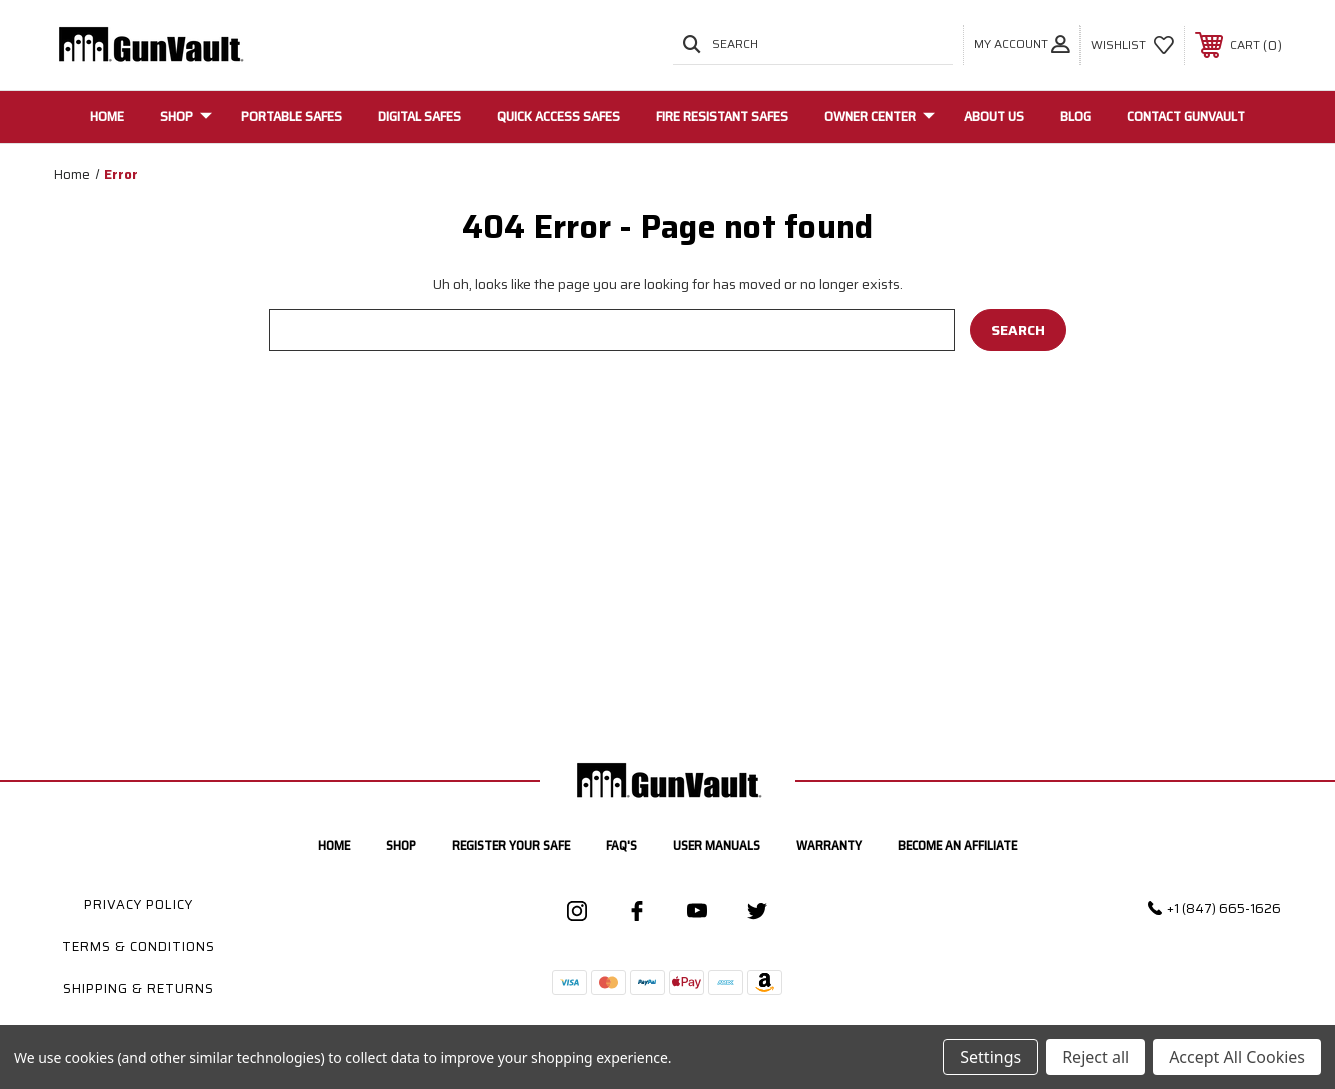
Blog (1075, 116)
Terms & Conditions (138, 946)
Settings (990, 1057)
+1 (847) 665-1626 (1224, 908)
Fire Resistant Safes (722, 116)
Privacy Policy (138, 904)
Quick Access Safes (558, 116)
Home (107, 116)
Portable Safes (291, 116)
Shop (186, 116)
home (334, 845)
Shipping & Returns (138, 988)
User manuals (716, 845)
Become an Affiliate (957, 845)
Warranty (829, 845)
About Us (994, 116)
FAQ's (621, 845)
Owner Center (879, 116)
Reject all (1095, 1057)
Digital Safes (419, 116)
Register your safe (511, 845)
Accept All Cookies (1237, 1057)
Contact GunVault (1186, 116)
